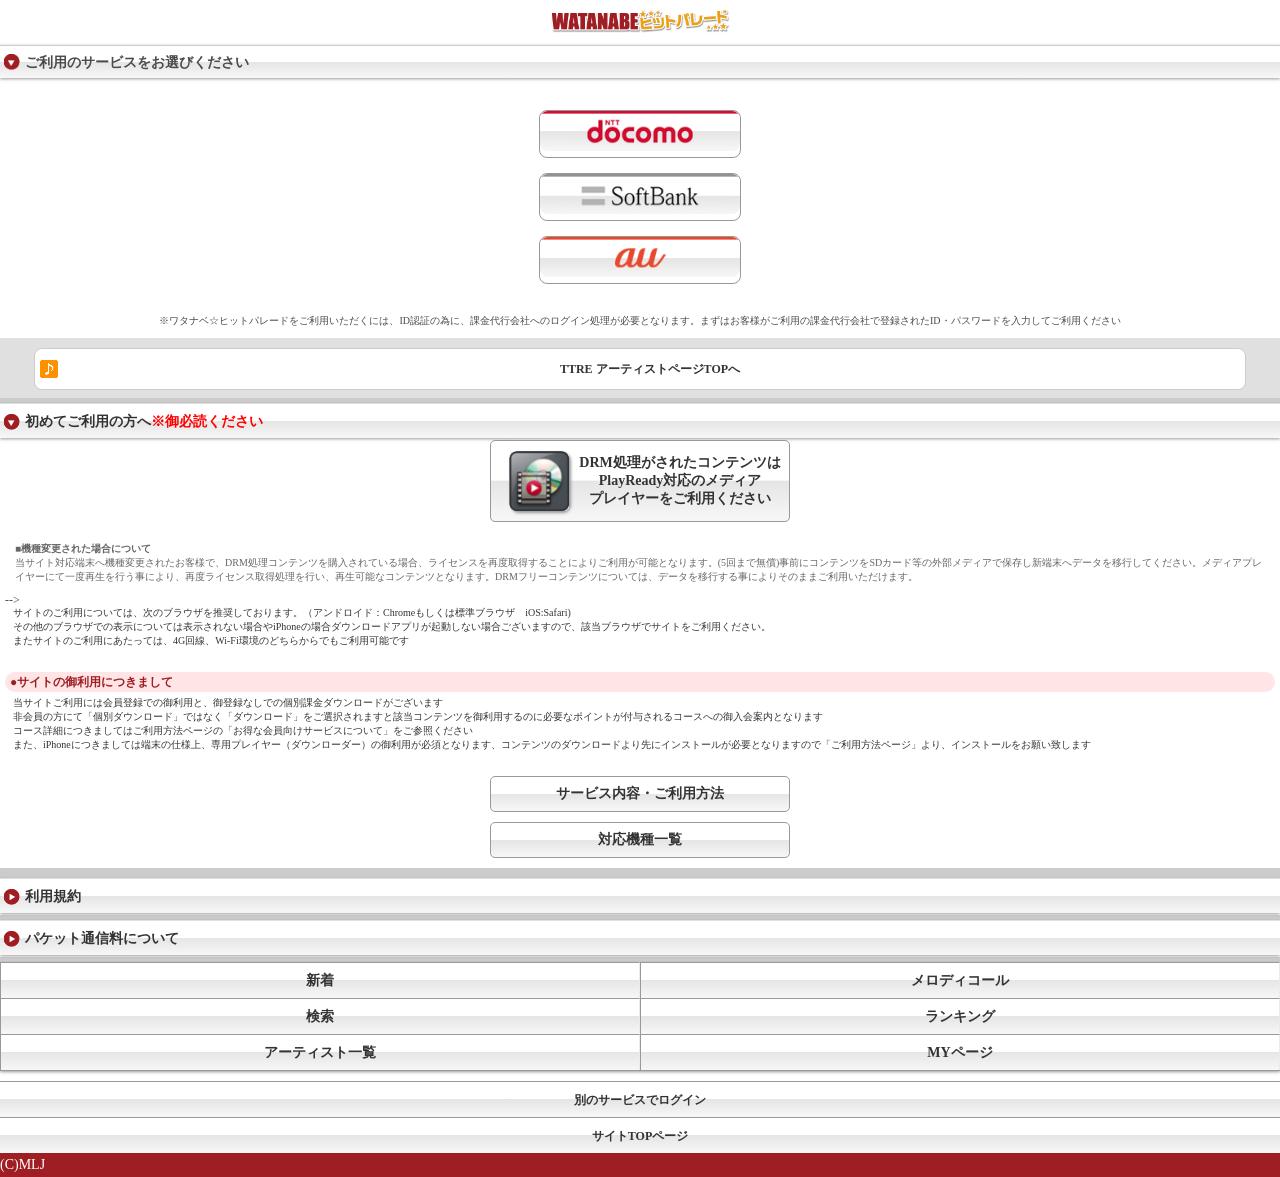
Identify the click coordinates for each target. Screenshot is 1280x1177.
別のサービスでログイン (640, 1100)
